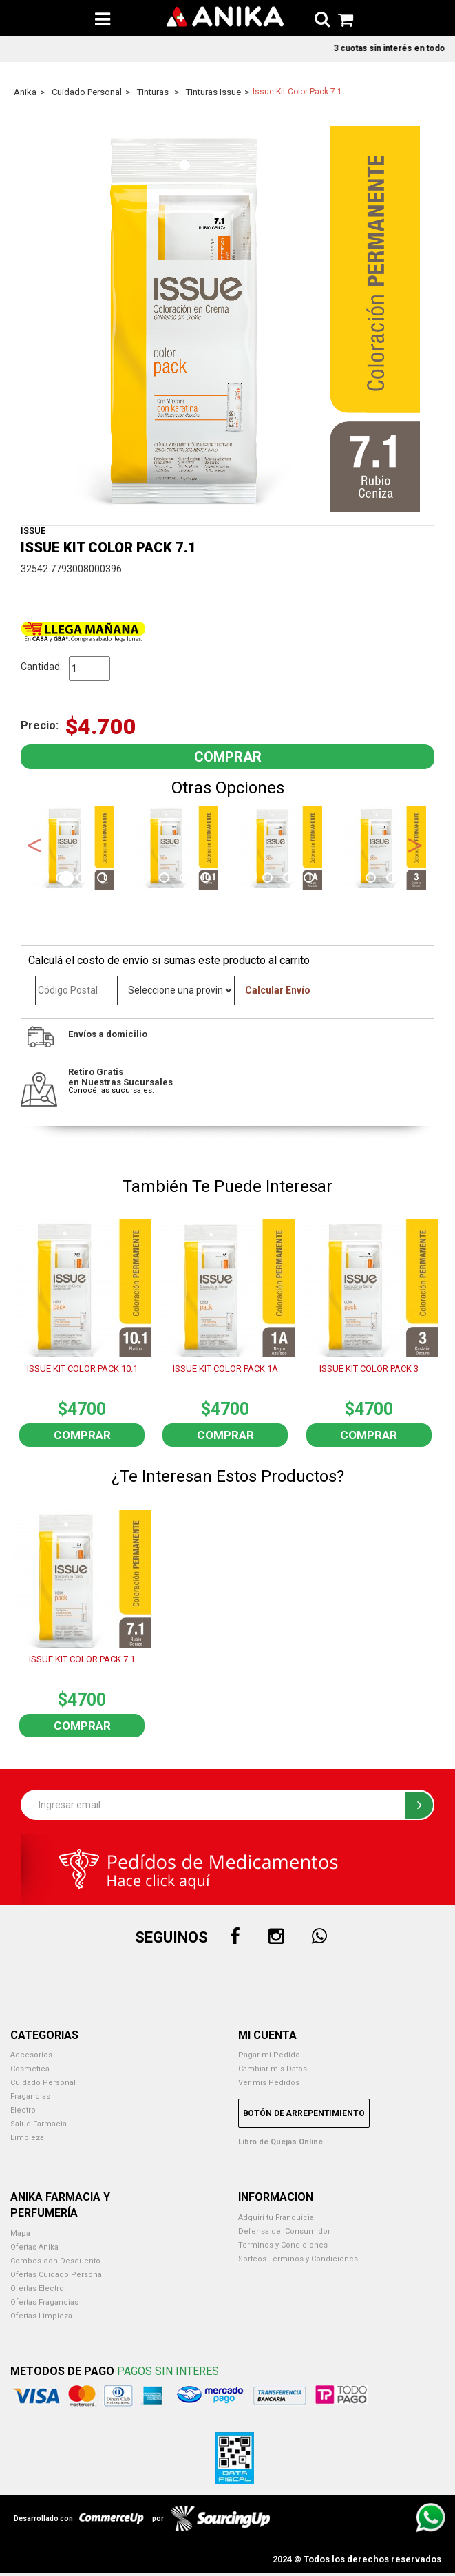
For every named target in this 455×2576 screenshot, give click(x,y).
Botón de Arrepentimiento (304, 2113)
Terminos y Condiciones (283, 2245)
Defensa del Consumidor (284, 2231)
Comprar (82, 1435)
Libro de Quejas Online (280, 2141)
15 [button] (352, 879)
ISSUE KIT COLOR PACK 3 (369, 1368)
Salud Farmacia (38, 2123)
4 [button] (124, 879)
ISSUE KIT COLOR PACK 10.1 (82, 1368)
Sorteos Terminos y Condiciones (298, 2258)
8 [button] (207, 879)
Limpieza (27, 2137)
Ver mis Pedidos (268, 2082)
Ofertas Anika (34, 2247)
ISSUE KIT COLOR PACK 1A (225, 1368)
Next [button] (415, 844)
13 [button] (310, 879)
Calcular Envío (277, 990)
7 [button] (186, 879)
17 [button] (393, 879)
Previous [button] (34, 844)
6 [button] (166, 879)
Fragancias (30, 2096)
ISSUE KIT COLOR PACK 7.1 (82, 1659)
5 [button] (145, 879)
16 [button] (372, 879)
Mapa (20, 2233)
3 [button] (104, 879)
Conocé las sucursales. (111, 1090)
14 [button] (331, 879)
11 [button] (269, 879)
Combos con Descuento (55, 2260)
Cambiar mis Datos (272, 2068)
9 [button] (228, 879)
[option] (73, 848)
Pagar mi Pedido (269, 2055)
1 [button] (63, 879)
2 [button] (83, 879)
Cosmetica (30, 2068)
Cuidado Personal (43, 2082)
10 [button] (248, 879)
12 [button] (290, 879)
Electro (23, 2110)
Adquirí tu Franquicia (276, 2217)
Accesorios (31, 2055)
